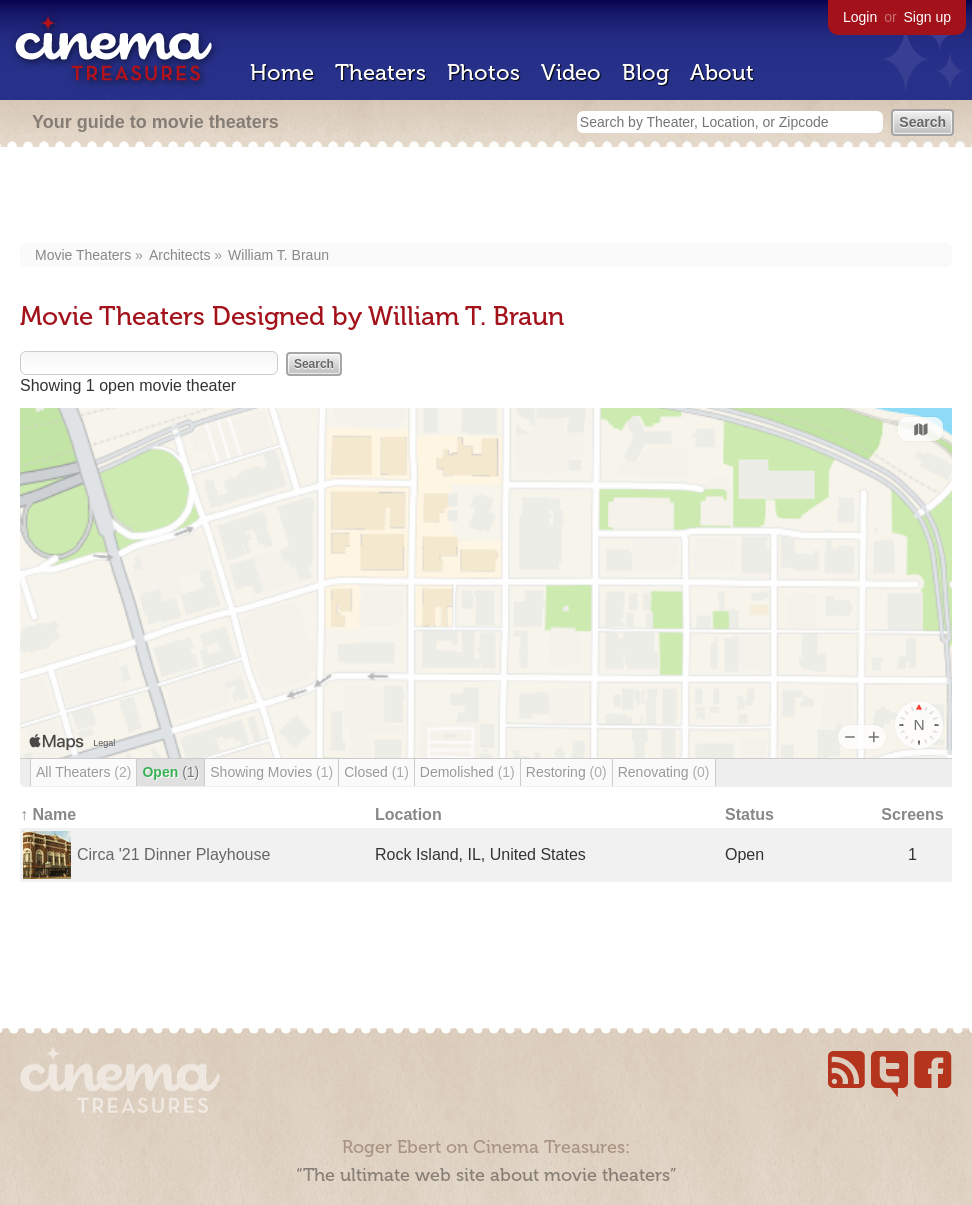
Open (170, 772)
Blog (645, 72)
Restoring (566, 772)
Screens (912, 814)
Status (749, 814)
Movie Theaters (83, 255)
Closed (376, 772)
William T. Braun (278, 255)
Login (860, 17)
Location (408, 814)
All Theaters (83, 772)
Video (571, 72)
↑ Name (48, 814)
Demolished (467, 772)
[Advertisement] (486, 197)
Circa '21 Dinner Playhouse (173, 854)
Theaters (380, 72)
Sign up (927, 17)
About (722, 72)
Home (282, 72)
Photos (483, 72)
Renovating (664, 772)
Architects (179, 255)
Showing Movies (271, 772)
